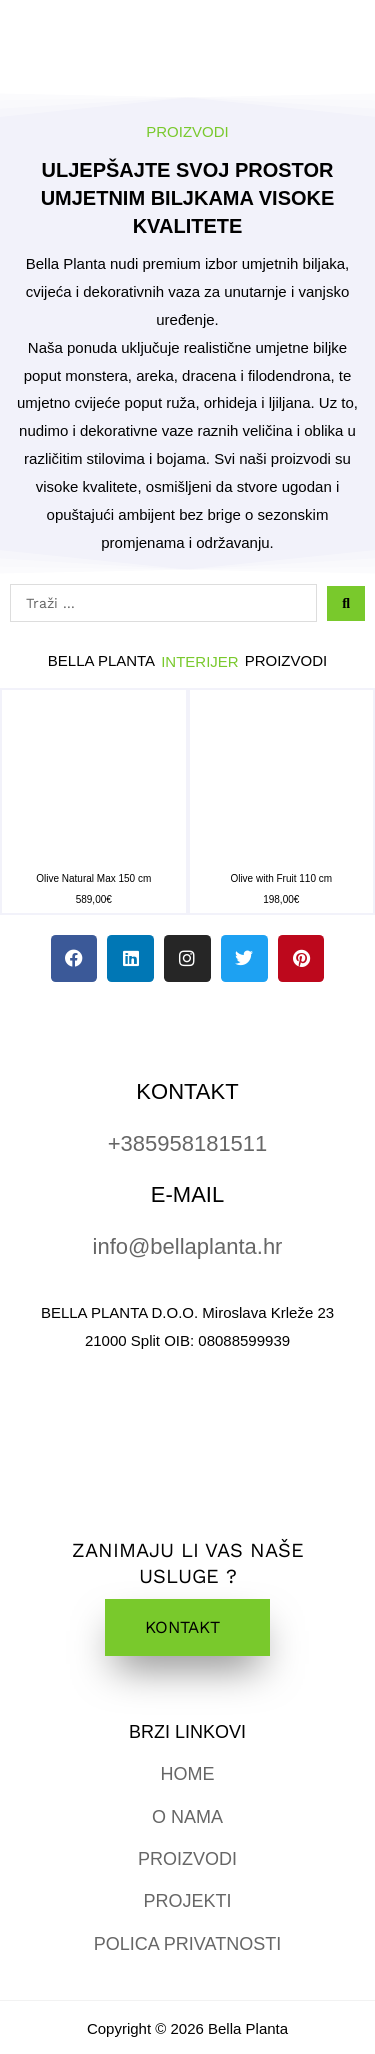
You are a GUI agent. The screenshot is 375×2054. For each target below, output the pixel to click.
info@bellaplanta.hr (188, 1246)
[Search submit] (346, 603)
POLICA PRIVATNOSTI (187, 1944)
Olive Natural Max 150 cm (93, 878)
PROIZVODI (187, 1859)
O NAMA (187, 1817)
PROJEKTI (187, 1901)
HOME (188, 1774)
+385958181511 (188, 1143)
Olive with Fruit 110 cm (281, 878)
